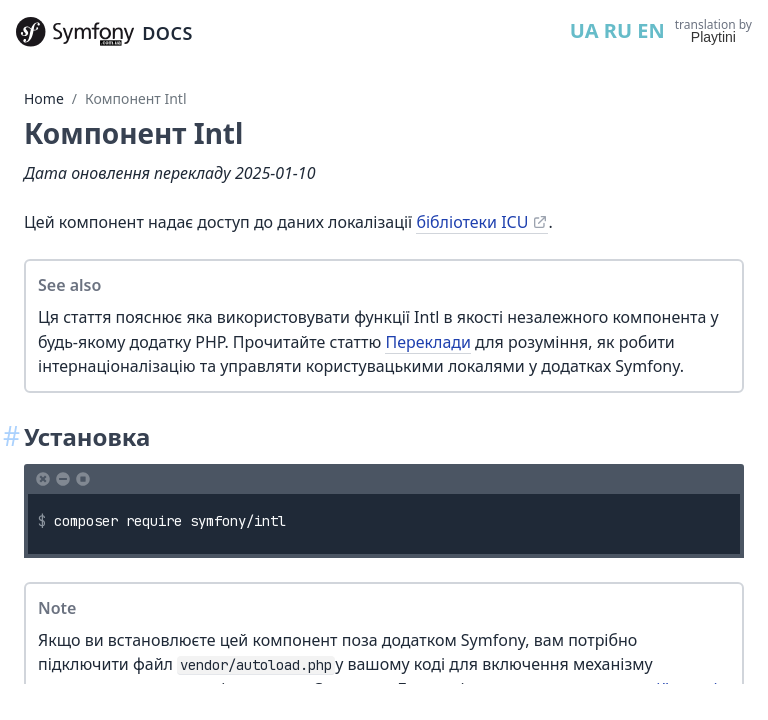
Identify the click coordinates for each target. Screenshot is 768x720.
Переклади (428, 342)
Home (44, 98)
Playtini (713, 37)
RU (618, 30)
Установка (87, 436)
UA (584, 30)
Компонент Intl (135, 98)
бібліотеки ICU (472, 222)
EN (650, 30)
